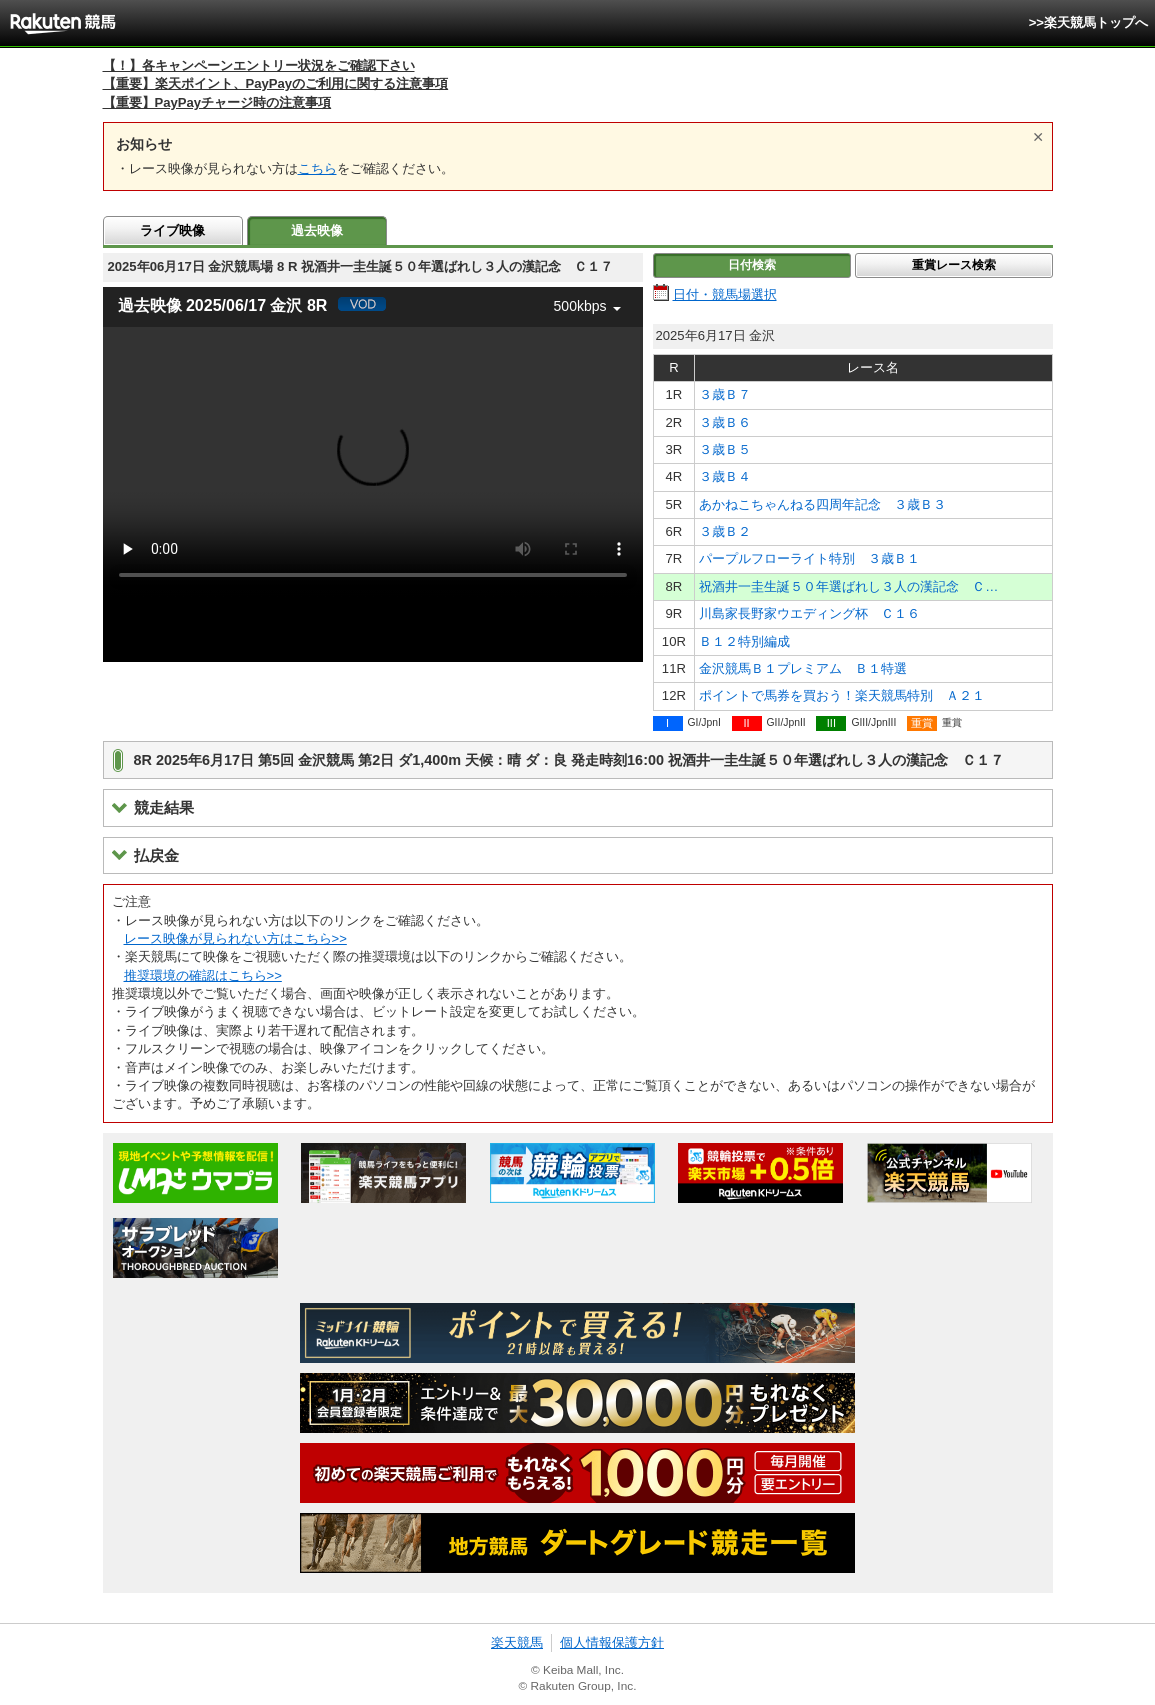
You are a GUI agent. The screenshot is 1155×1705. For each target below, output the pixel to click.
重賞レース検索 (954, 265)
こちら (317, 168)
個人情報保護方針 (612, 1642)
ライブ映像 (172, 230)
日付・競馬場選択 (725, 294)
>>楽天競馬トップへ (1088, 22)
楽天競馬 (517, 1642)
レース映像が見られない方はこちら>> (235, 938)
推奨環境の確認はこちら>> (203, 975)
